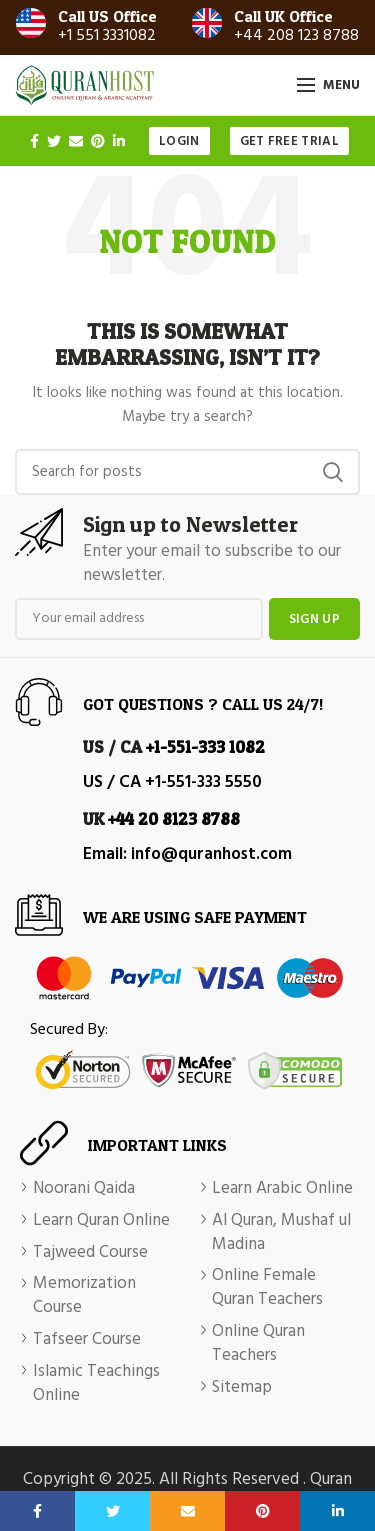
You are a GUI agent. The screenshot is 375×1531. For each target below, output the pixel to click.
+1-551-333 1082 (205, 746)
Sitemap (242, 1388)
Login (179, 141)
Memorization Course (84, 1296)
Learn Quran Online (101, 1221)
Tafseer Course (87, 1340)
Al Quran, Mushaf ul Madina (281, 1233)
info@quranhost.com (211, 854)
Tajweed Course (90, 1253)
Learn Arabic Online (282, 1189)
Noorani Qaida (84, 1189)
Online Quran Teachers (258, 1344)
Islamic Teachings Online (96, 1384)
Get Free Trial (289, 141)
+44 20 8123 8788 (174, 818)
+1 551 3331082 (107, 36)
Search (333, 472)
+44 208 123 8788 (296, 36)
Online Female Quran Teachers (267, 1288)
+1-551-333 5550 (203, 782)
